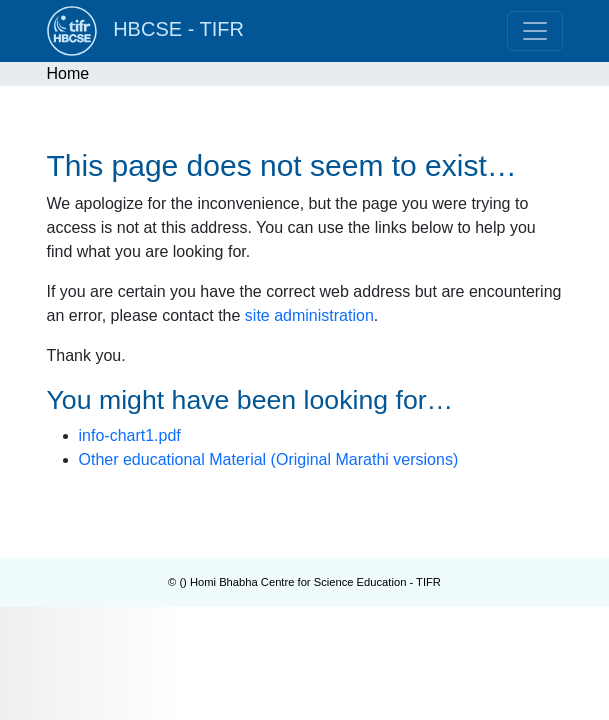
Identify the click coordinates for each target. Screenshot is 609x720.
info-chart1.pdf (130, 435)
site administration (309, 315)
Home (68, 73)
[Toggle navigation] (535, 31)
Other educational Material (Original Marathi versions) (269, 459)
